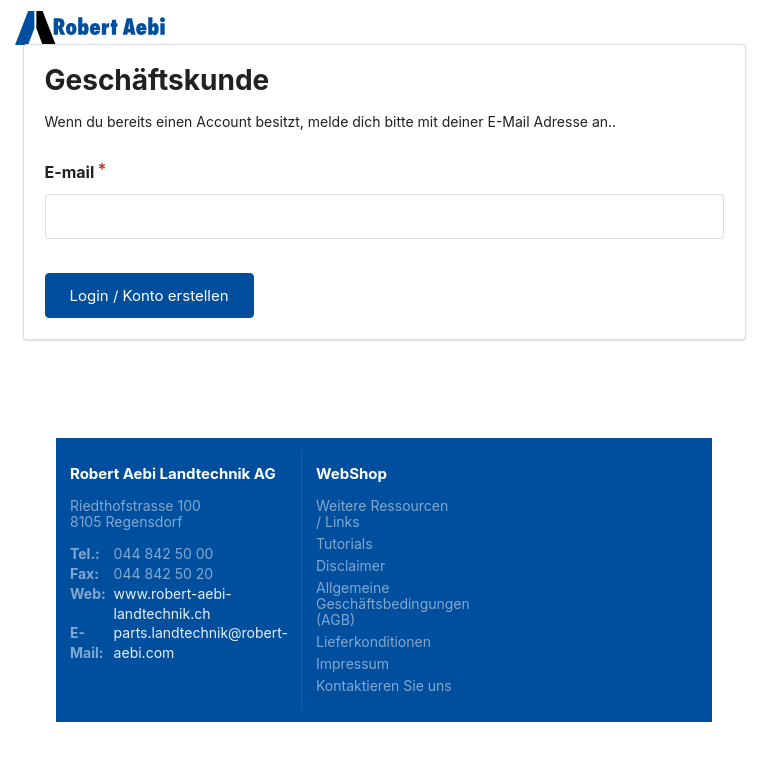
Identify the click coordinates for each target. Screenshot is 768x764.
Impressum (352, 663)
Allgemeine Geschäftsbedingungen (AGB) (384, 603)
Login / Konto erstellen (149, 295)
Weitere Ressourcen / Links (382, 514)
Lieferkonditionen (373, 641)
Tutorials (344, 543)
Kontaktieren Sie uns (384, 685)
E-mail (70, 172)
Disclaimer (350, 565)
